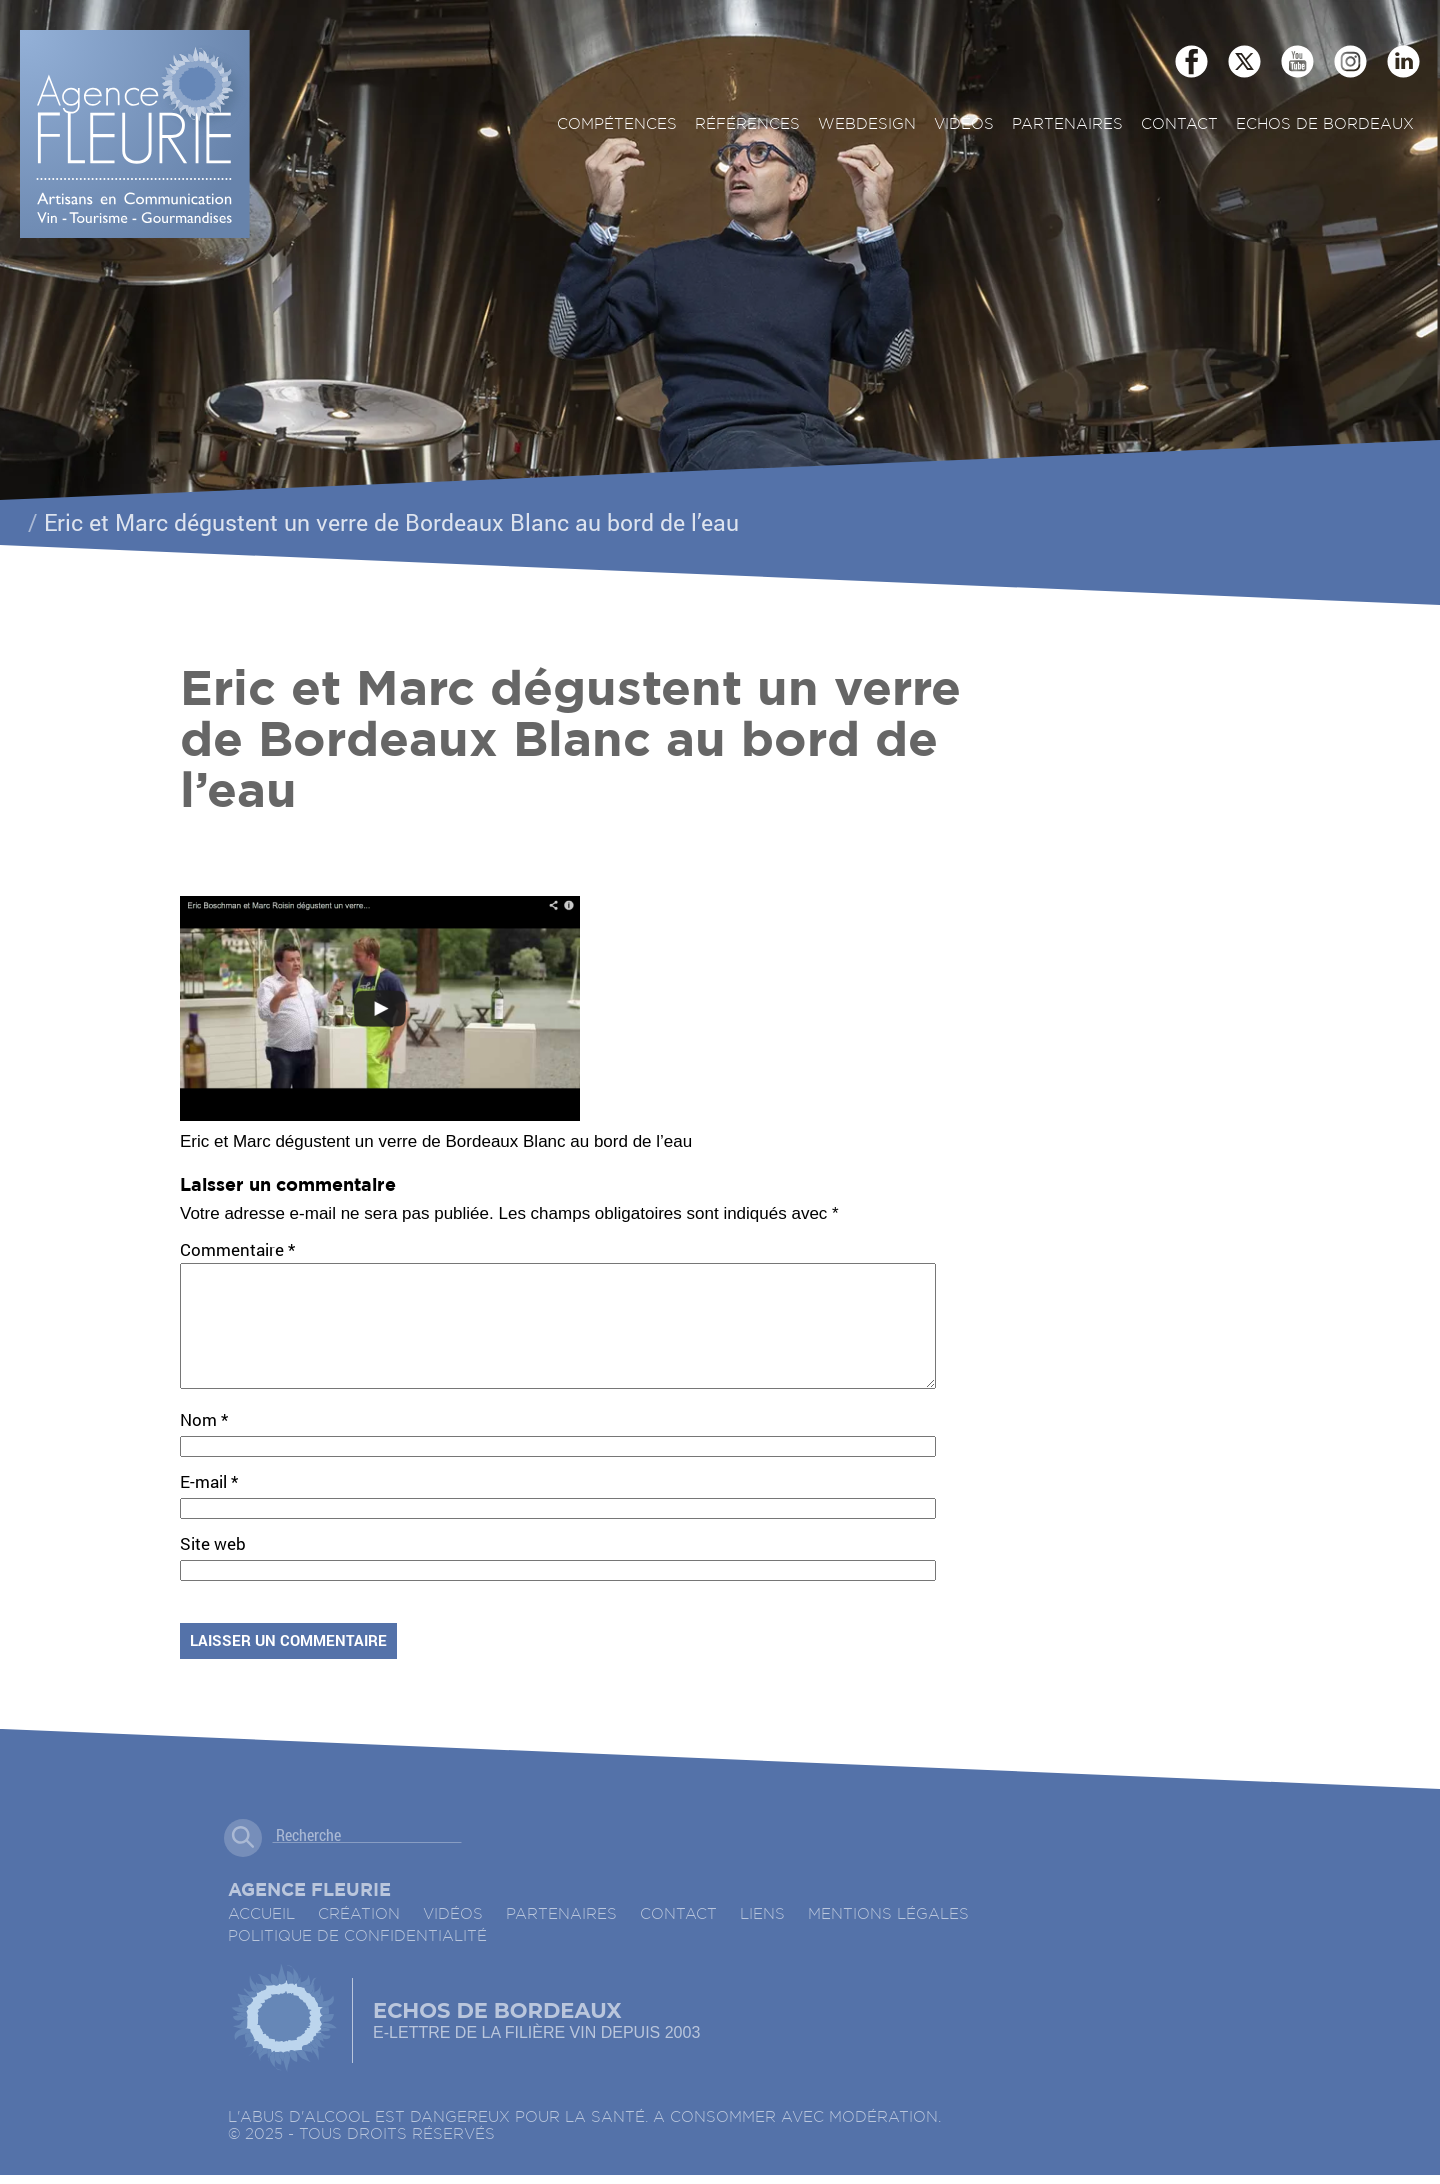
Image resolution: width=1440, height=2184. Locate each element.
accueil (261, 1938)
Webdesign (867, 124)
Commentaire (237, 1249)
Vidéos (964, 124)
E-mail (209, 1505)
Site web (213, 1567)
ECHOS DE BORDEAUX (1325, 124)
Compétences (617, 124)
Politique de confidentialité (357, 1960)
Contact (1179, 124)
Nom (204, 1443)
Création (359, 1938)
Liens (762, 1938)
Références (747, 124)
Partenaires (1067, 124)
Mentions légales (888, 1938)
